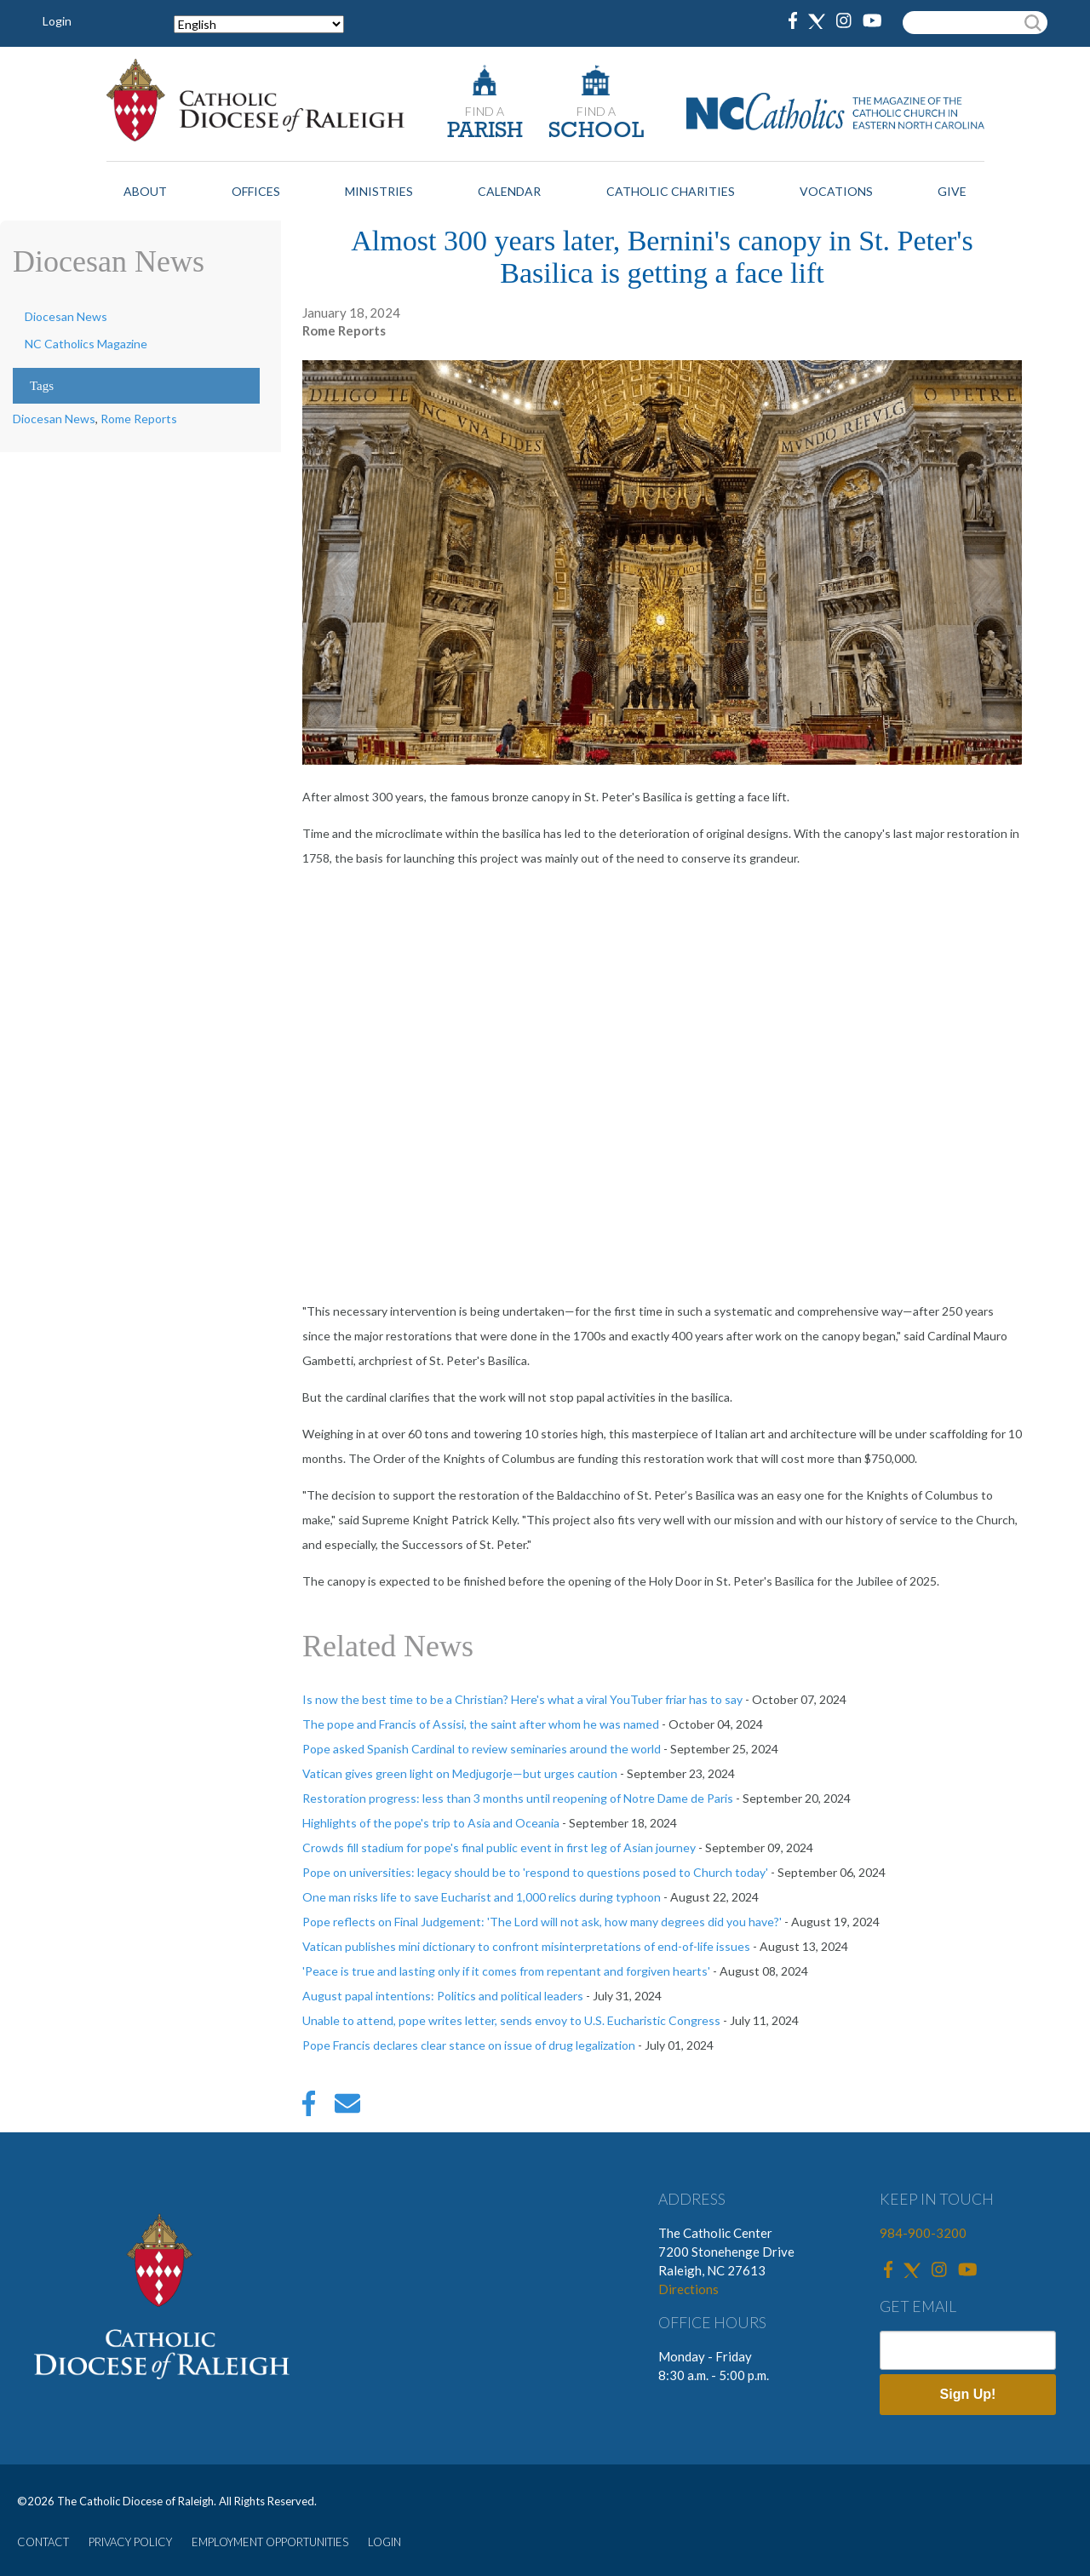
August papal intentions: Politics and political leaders (442, 1995)
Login (57, 21)
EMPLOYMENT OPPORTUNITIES (270, 2542)
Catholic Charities (670, 191)
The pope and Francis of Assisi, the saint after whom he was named (480, 1724)
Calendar (509, 191)
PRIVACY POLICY (130, 2542)
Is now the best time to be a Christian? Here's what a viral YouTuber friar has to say (522, 1699)
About (145, 191)
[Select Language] (259, 24)
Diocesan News (66, 316)
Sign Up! (968, 2394)
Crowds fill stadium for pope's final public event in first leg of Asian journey (499, 1847)
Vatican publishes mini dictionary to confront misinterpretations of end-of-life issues (526, 1946)
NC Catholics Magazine (86, 343)
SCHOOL (596, 131)
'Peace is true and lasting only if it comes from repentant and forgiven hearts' (506, 1971)
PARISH (485, 131)
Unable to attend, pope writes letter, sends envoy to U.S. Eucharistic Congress (511, 2020)
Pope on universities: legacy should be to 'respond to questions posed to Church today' (535, 1872)
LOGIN (384, 2542)
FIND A (484, 111)
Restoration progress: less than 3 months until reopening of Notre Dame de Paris (517, 1798)
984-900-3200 (923, 2232)
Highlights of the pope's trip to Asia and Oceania (430, 1823)
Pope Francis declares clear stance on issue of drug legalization (468, 2045)
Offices (256, 191)
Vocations (836, 191)
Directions (688, 2289)
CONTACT (43, 2542)
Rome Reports (138, 418)
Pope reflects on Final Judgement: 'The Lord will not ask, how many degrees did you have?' (542, 1921)
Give (952, 191)
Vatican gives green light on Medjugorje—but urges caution (459, 1773)
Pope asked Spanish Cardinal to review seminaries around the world (481, 1748)
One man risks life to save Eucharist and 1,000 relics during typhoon (481, 1897)
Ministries (379, 191)
